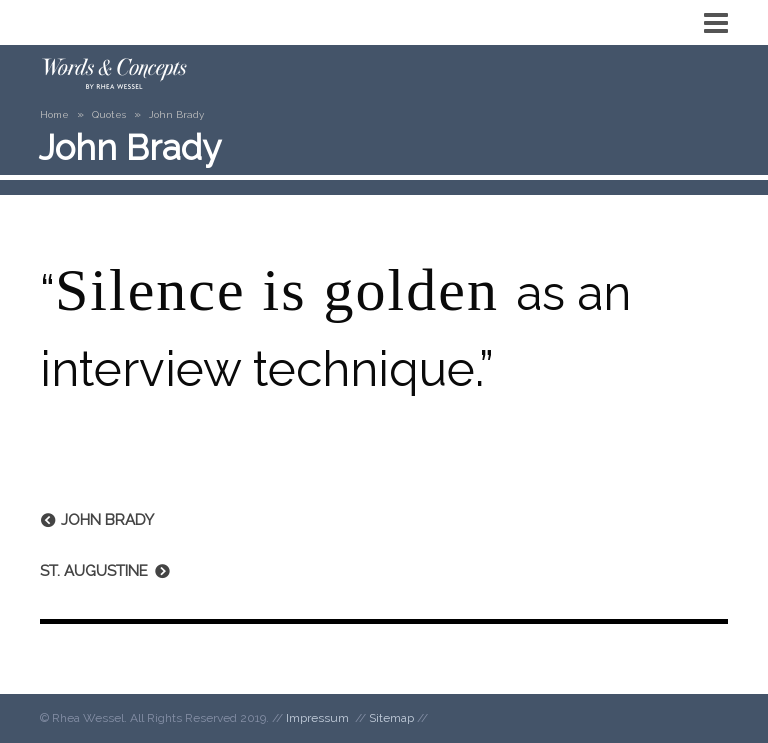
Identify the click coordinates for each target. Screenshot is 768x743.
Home (54, 114)
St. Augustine (94, 571)
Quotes (109, 114)
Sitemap (391, 718)
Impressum (317, 718)
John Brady (107, 520)
